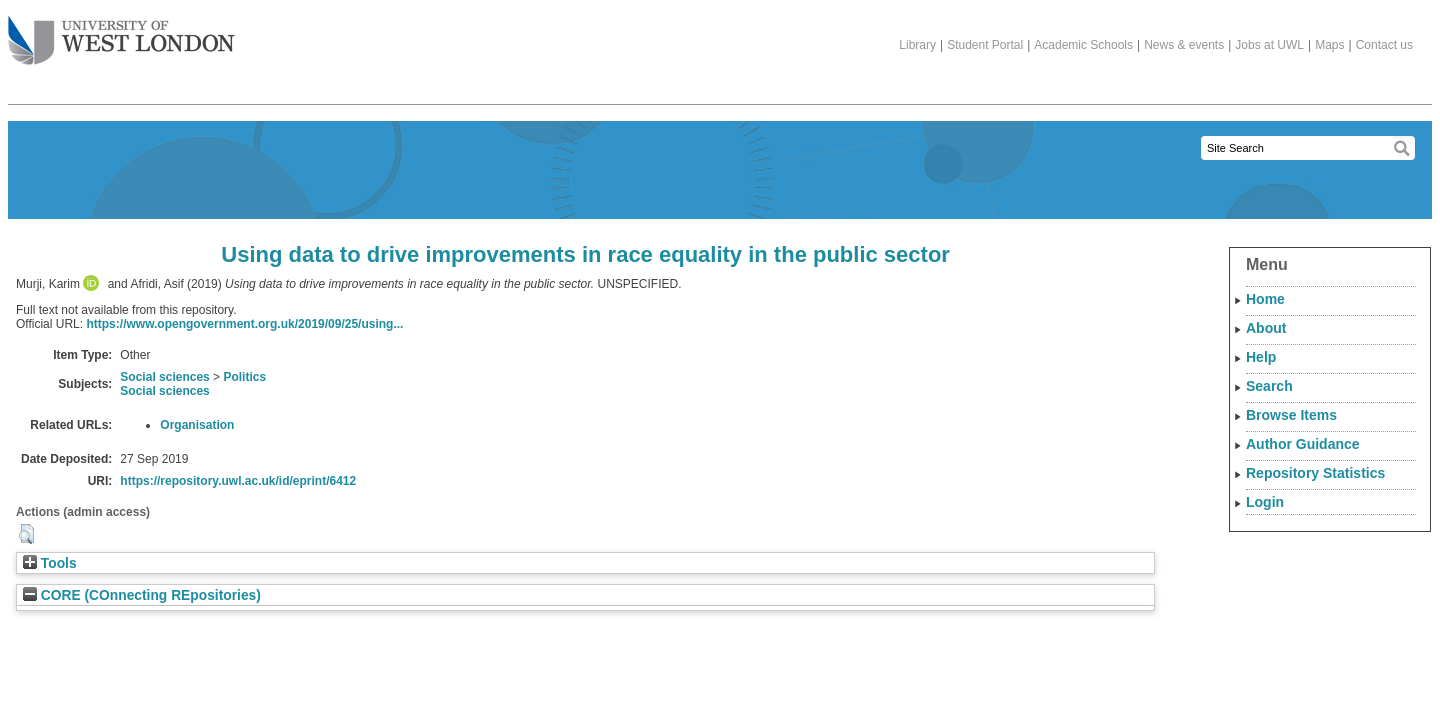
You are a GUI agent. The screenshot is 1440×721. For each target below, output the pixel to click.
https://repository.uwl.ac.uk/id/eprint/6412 (238, 481)
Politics (244, 377)
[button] (26, 534)
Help (1261, 357)
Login (1265, 502)
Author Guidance (1303, 444)
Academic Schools (1083, 45)
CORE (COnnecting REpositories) (142, 595)
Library (917, 45)
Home (1265, 299)
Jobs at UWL (1269, 45)
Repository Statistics (1315, 473)
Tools (50, 563)
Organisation (197, 425)
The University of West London (121, 33)
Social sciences (164, 377)
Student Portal (985, 45)
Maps (1329, 45)
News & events (1184, 45)
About (1266, 328)
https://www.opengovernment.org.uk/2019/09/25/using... (244, 324)
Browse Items (1291, 415)
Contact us (1384, 45)
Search (1269, 386)
